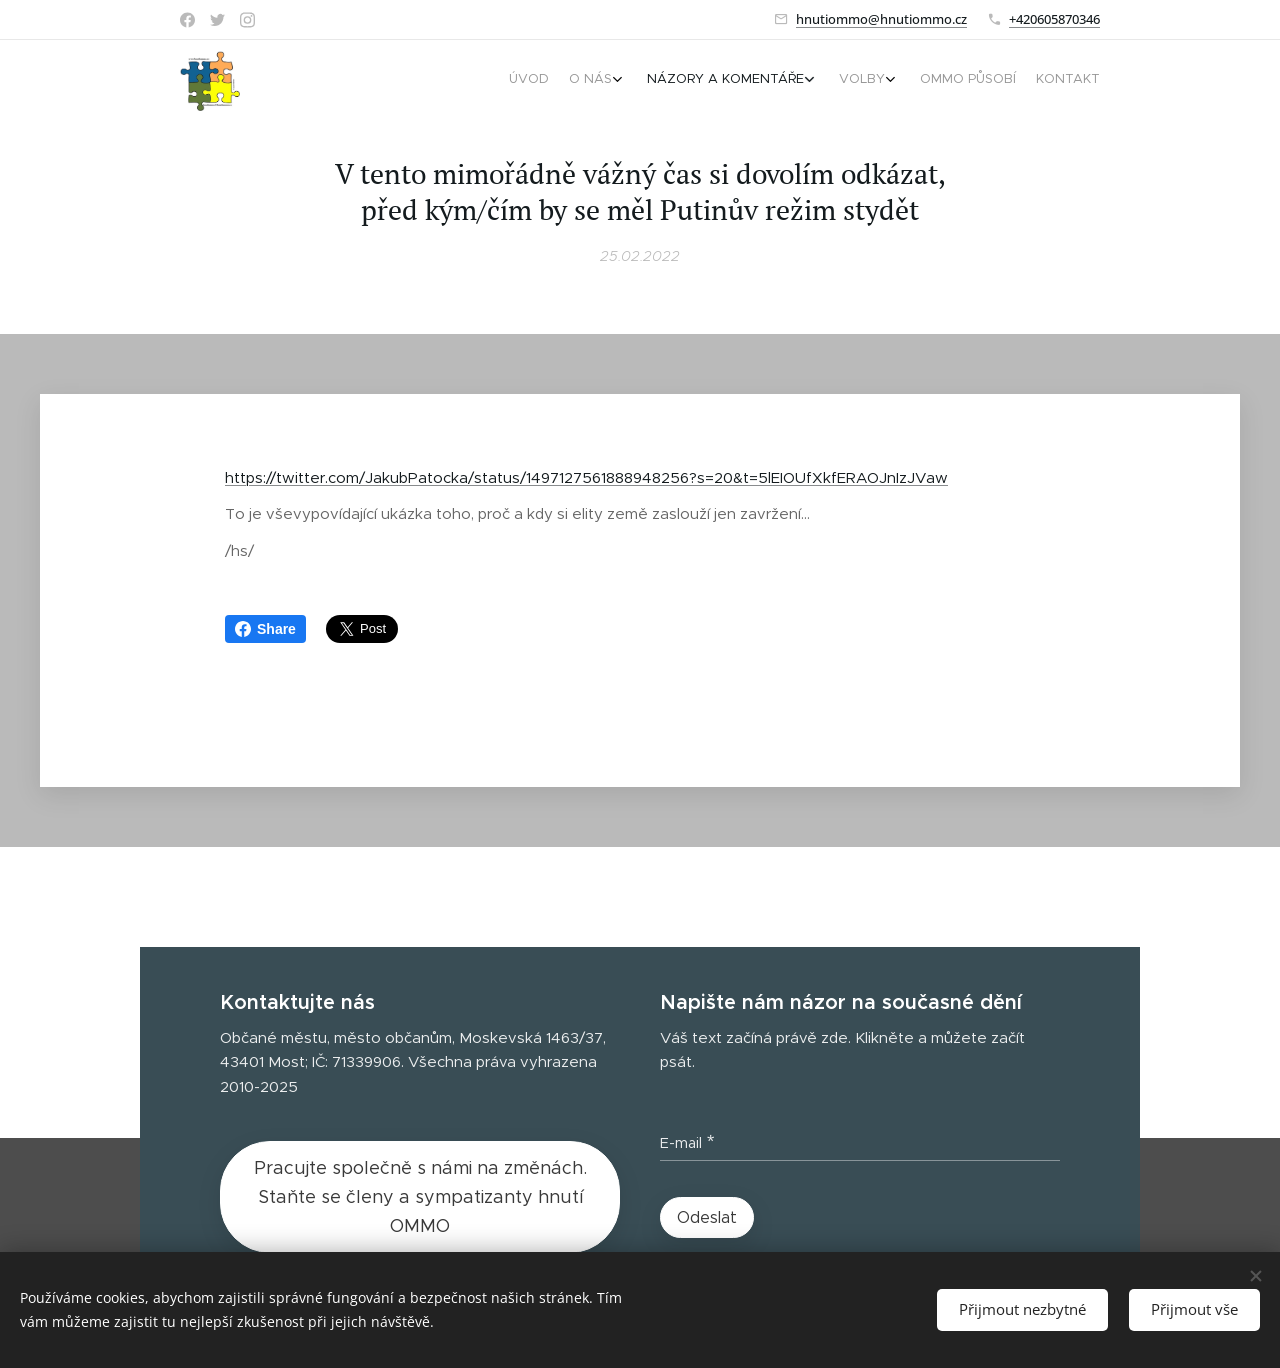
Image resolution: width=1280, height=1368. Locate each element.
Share (265, 629)
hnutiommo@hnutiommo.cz (881, 19)
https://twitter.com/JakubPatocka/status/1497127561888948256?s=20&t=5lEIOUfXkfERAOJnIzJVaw (586, 477)
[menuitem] (957, 81)
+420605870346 (1054, 19)
